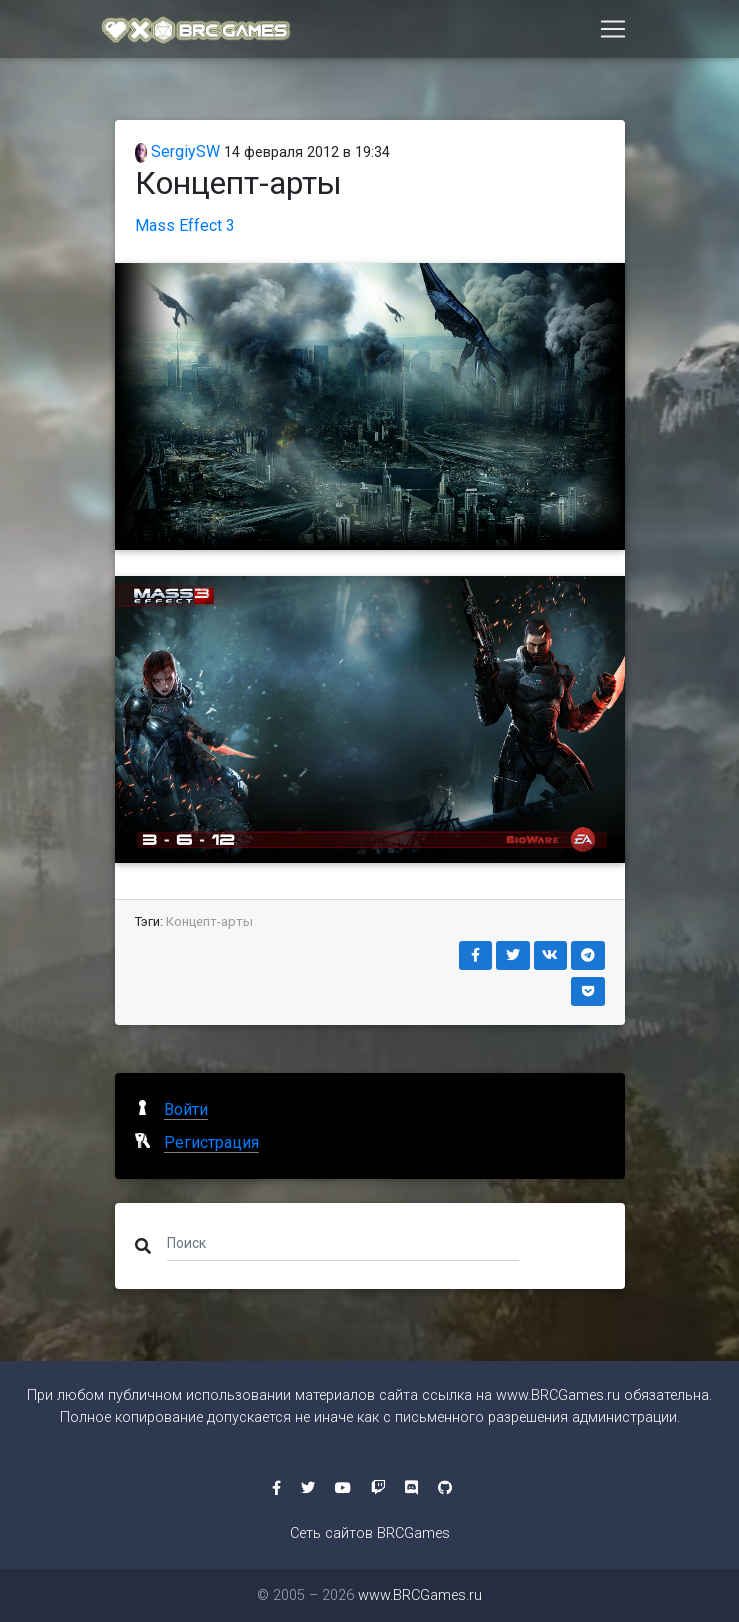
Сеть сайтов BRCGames (370, 1533)
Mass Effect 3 (185, 225)
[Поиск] (343, 1242)
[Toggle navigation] (613, 33)
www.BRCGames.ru (558, 1395)
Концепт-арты (209, 921)
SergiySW (178, 151)
